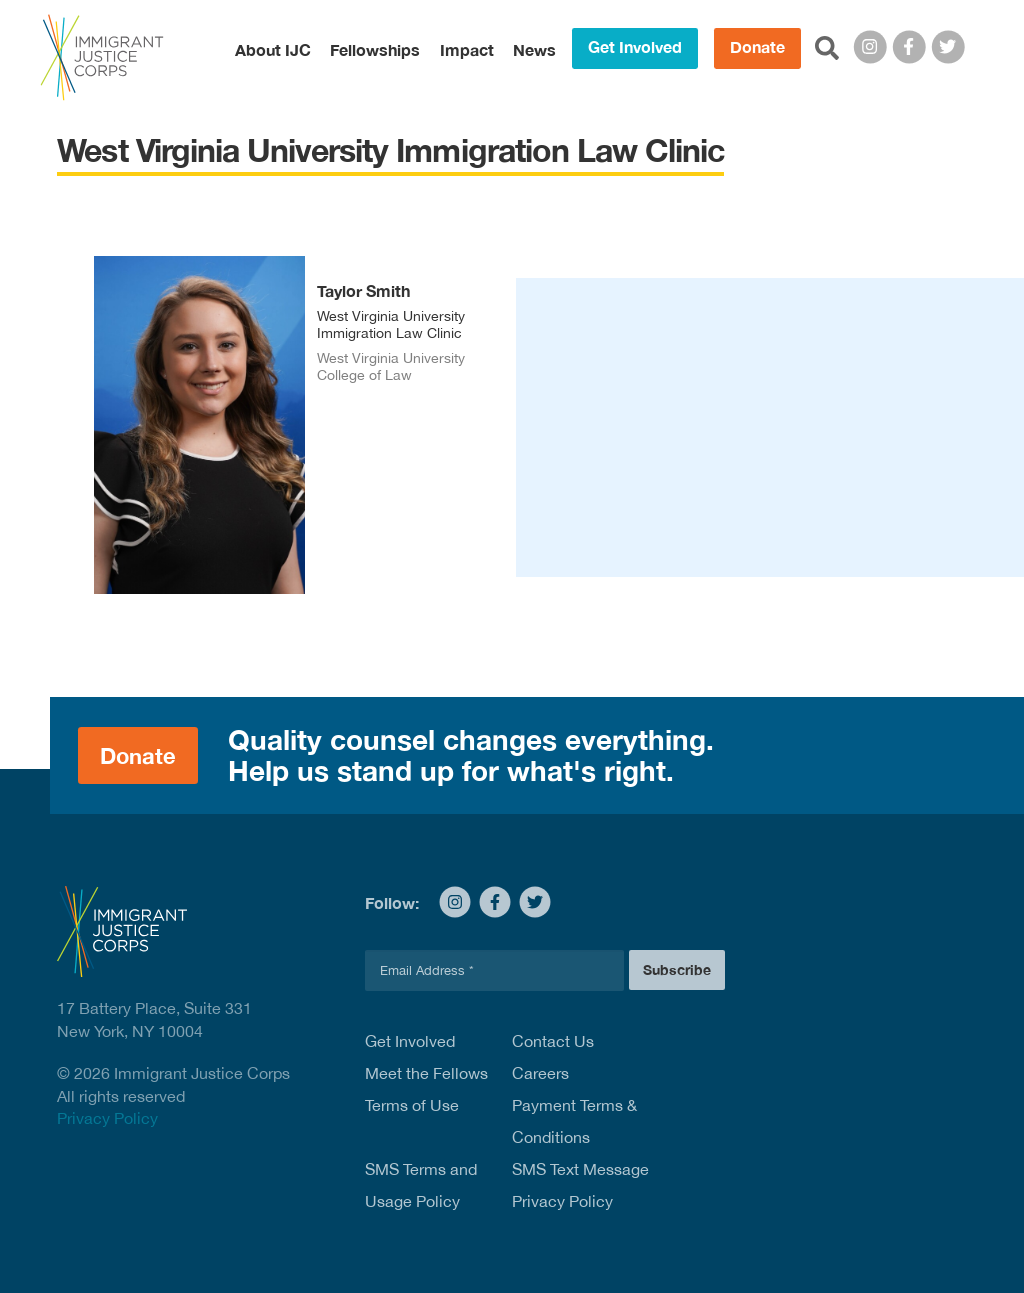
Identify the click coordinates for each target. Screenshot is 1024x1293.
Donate (757, 47)
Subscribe (677, 969)
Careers (540, 1073)
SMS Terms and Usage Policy (421, 1185)
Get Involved (635, 47)
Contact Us (553, 1041)
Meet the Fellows (426, 1073)
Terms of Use (412, 1105)
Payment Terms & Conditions (574, 1121)
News (534, 50)
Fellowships (375, 50)
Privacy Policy (107, 1118)
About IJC (273, 50)
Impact (467, 50)
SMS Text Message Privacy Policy (580, 1185)
